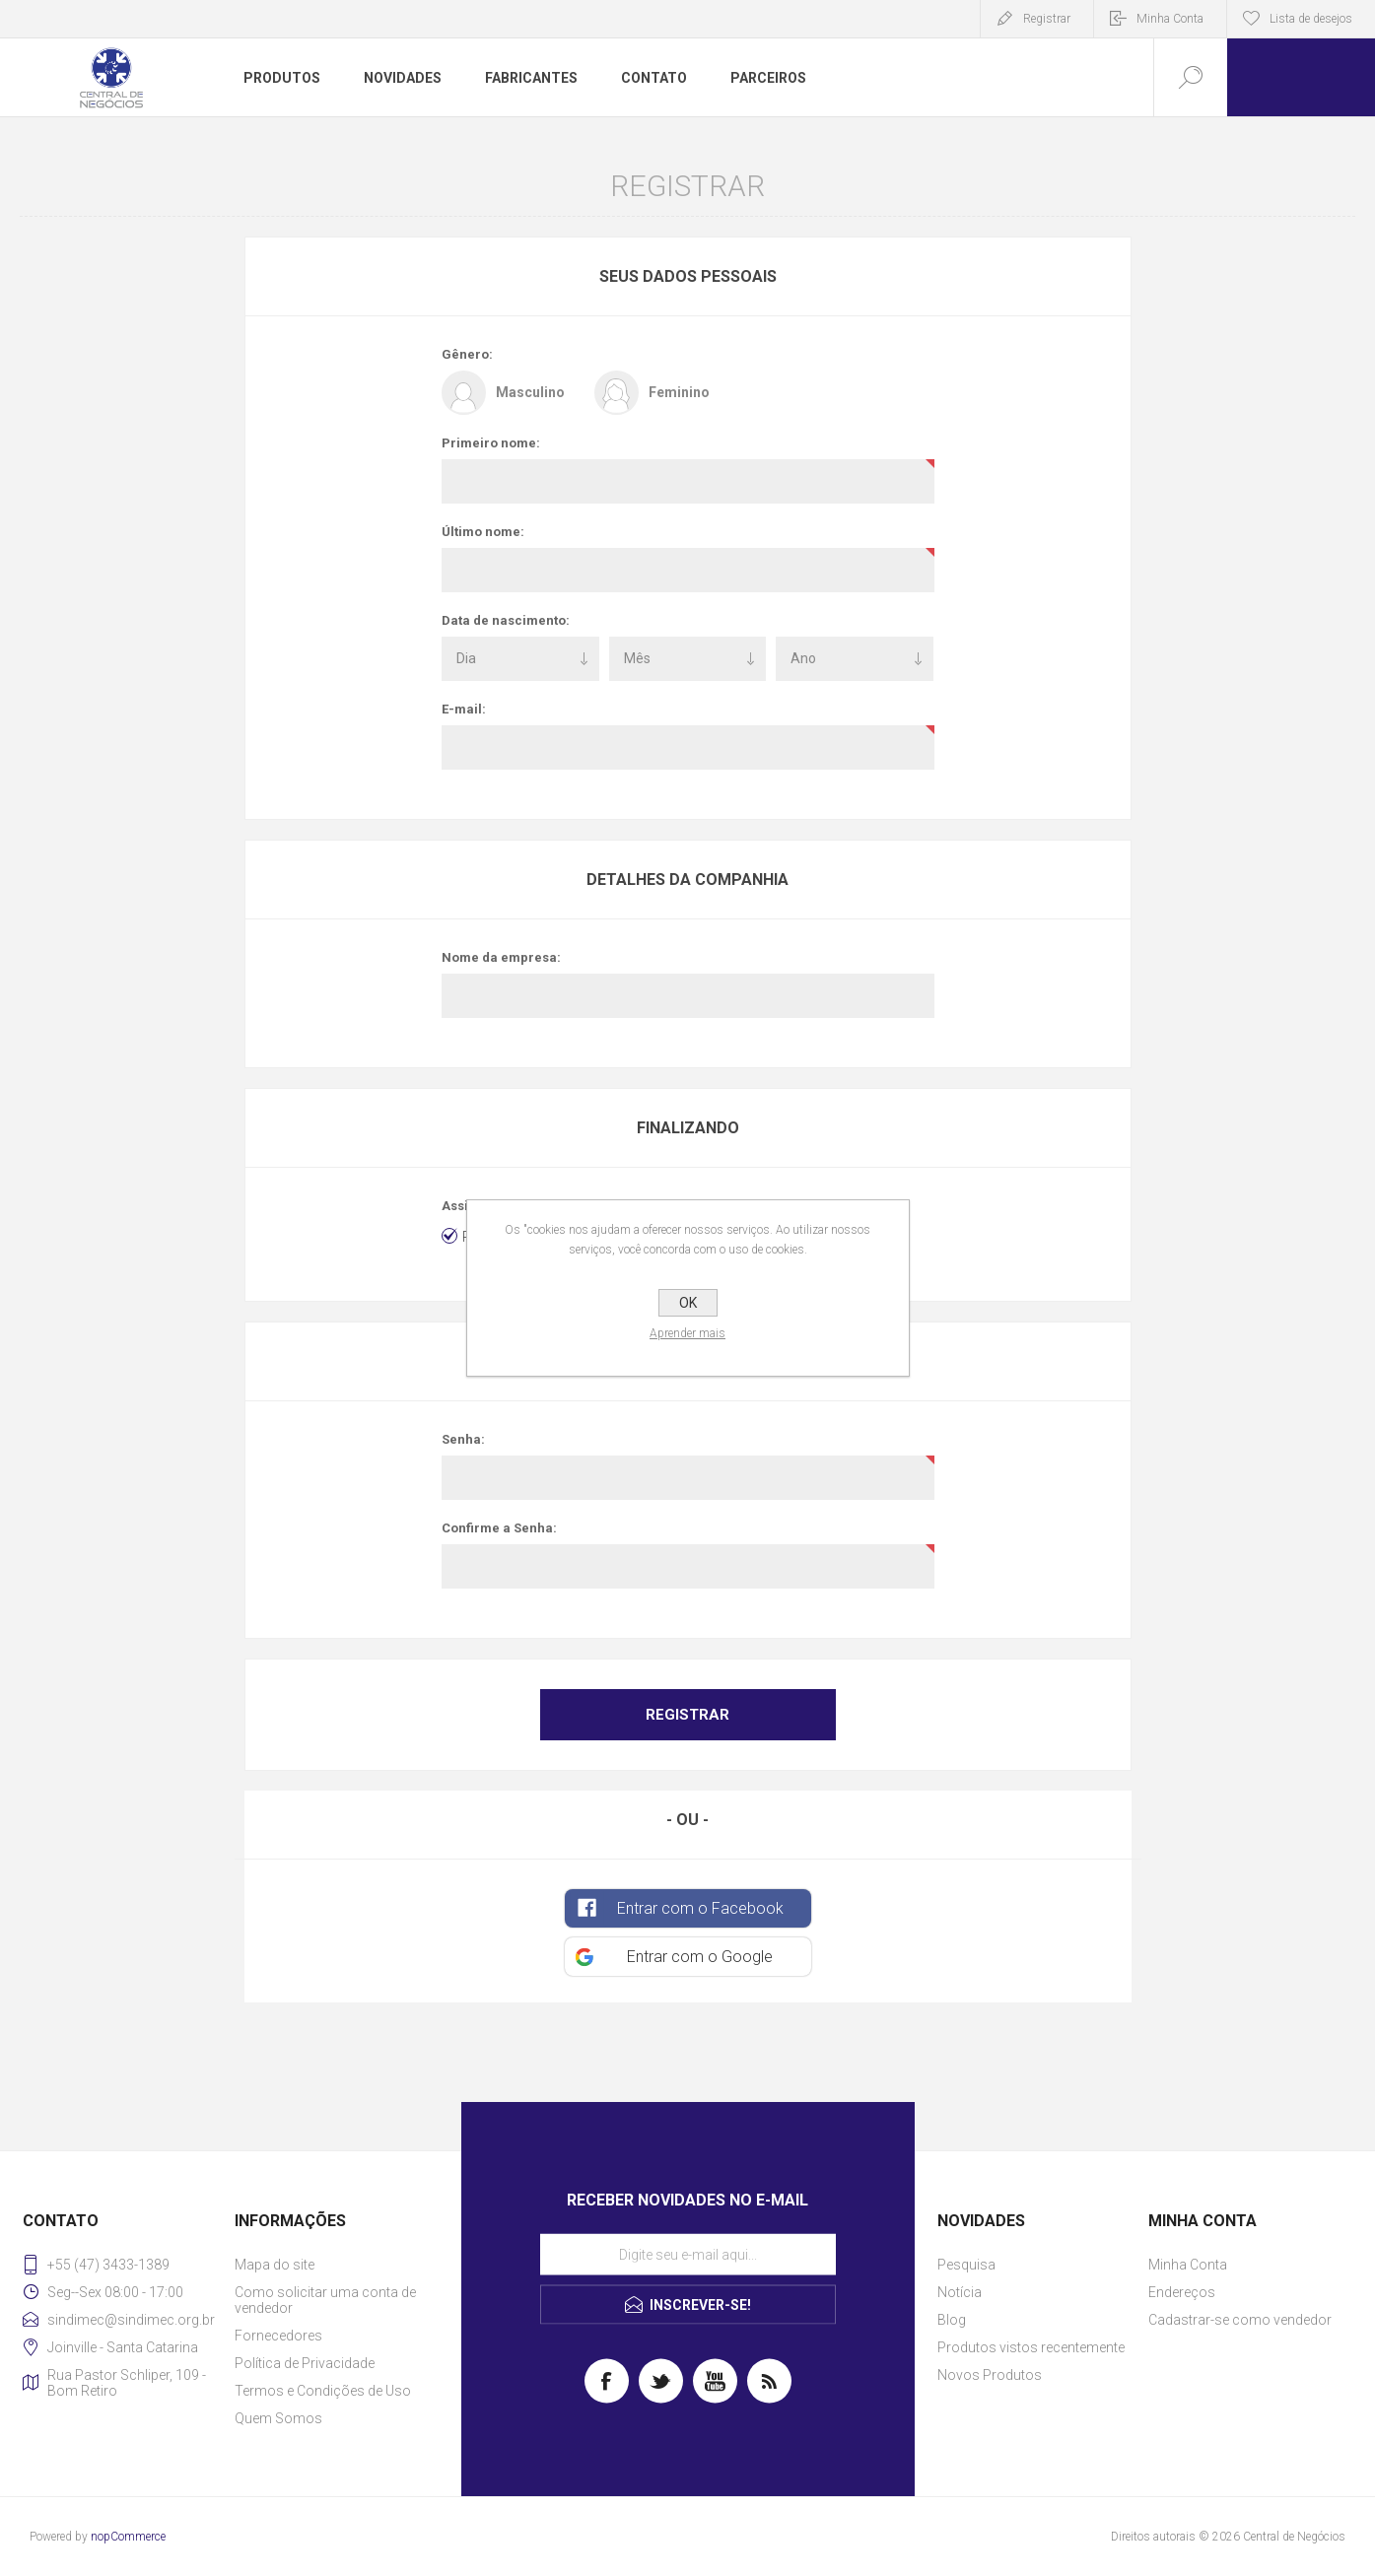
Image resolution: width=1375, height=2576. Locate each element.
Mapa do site (274, 2264)
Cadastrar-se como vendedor (1240, 2320)
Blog (951, 2320)
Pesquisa (966, 2264)
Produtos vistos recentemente (1031, 2347)
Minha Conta (1169, 19)
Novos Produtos (989, 2375)
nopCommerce (128, 2536)
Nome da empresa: (501, 957)
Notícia (959, 2292)
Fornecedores (278, 2335)
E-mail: (464, 709)
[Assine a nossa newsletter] (688, 2254)
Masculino (530, 392)
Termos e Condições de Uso (323, 2391)
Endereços (1181, 2292)
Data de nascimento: (506, 620)
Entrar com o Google (700, 1956)
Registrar (1046, 19)
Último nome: (483, 531)
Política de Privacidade (305, 2363)
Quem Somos (278, 2418)
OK (688, 1303)
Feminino (679, 392)
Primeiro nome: (491, 443)
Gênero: (467, 354)
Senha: (463, 1439)
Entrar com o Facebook (700, 1908)
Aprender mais (687, 1333)
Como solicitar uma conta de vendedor (325, 2300)
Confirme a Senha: (499, 1528)
